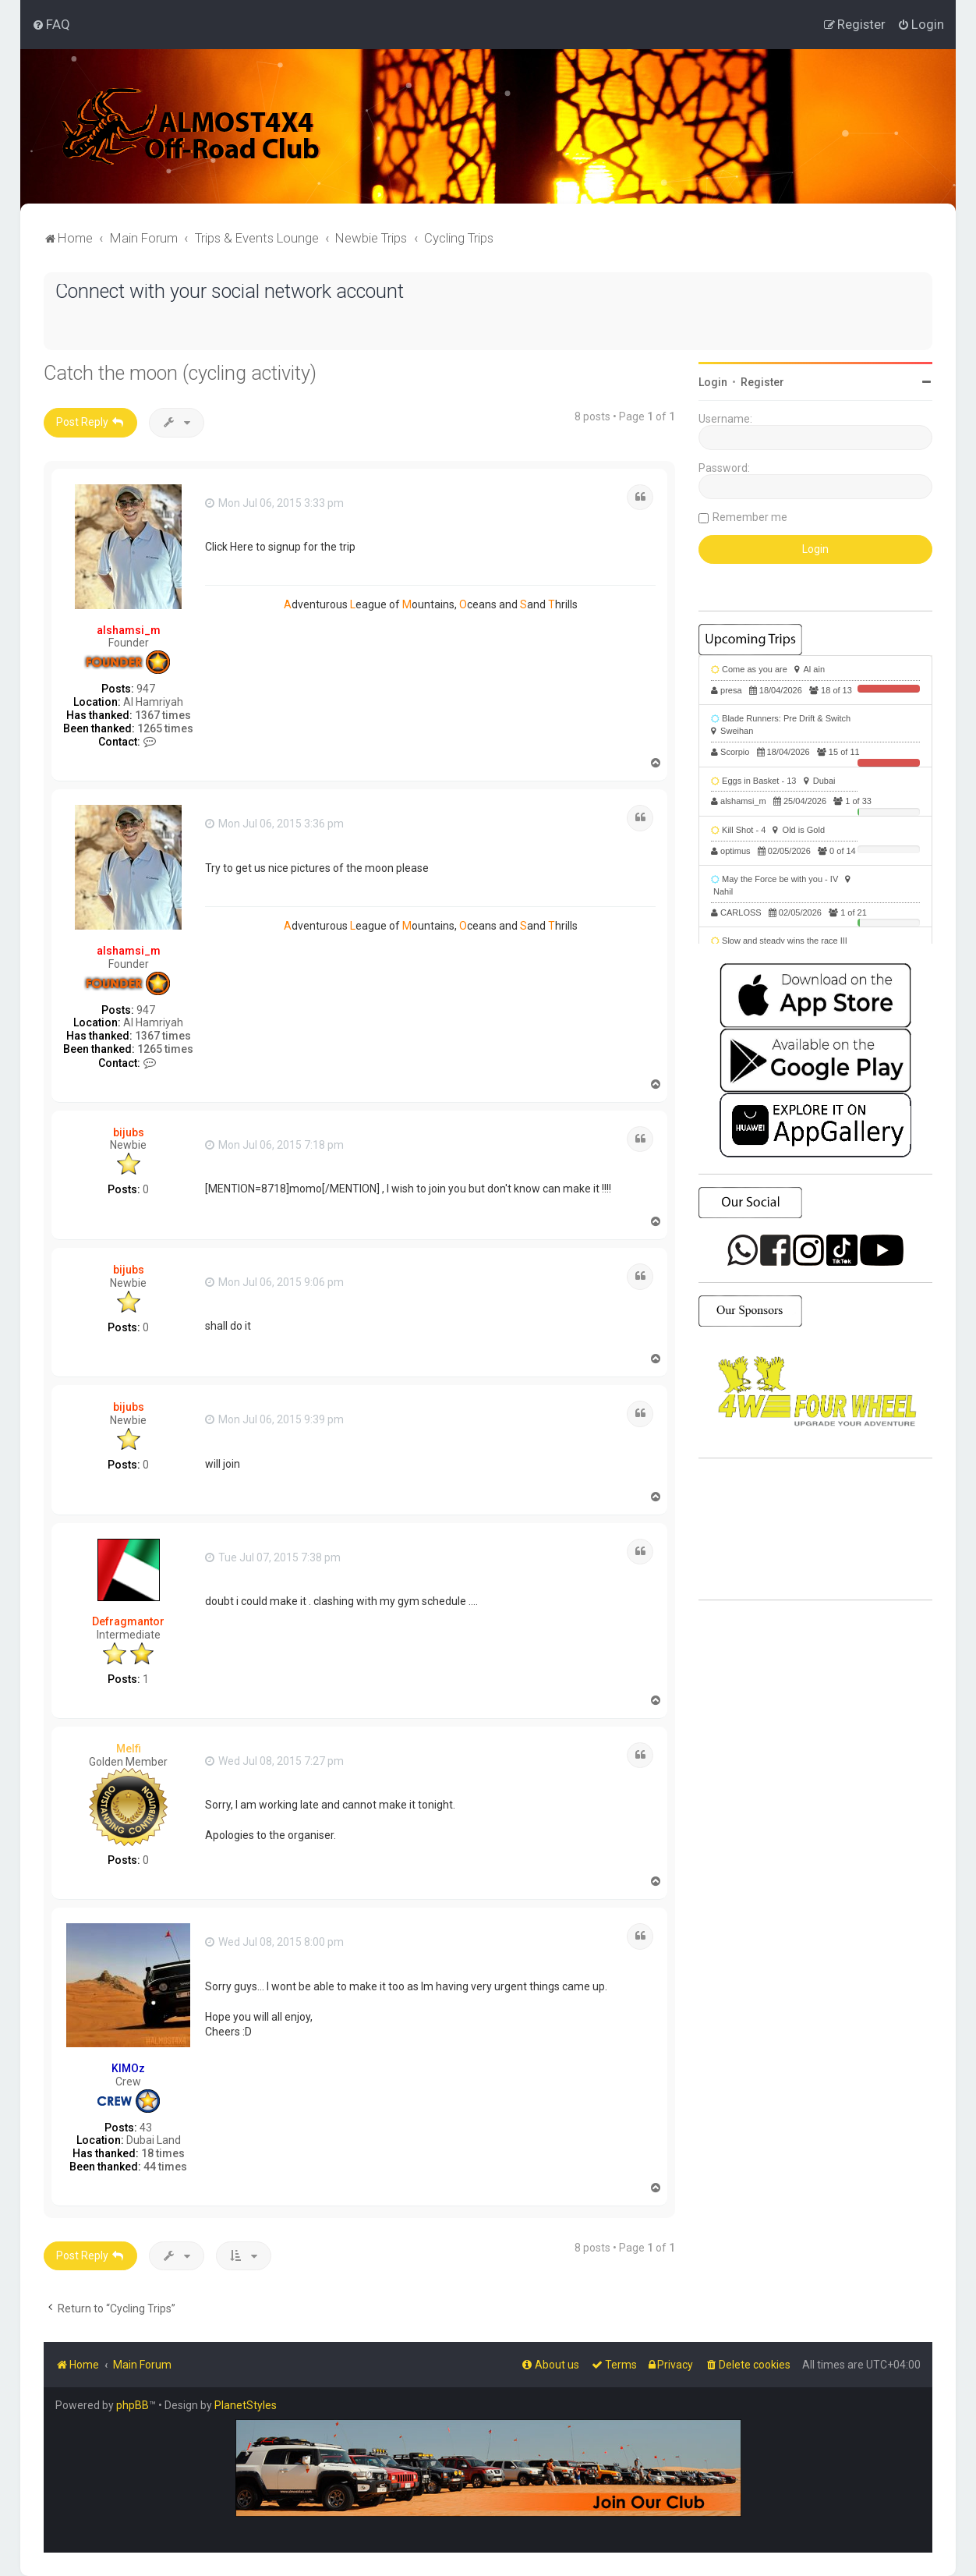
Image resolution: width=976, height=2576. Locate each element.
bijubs (128, 1132)
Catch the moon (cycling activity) (180, 373)
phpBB (132, 2405)
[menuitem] (51, 24)
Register (762, 382)
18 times (163, 2153)
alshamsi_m (129, 630)
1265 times (165, 728)
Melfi (128, 1748)
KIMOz (128, 2068)
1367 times (163, 715)
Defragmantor (128, 1621)
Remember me (750, 517)
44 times (165, 2166)
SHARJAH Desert (815, 1529)
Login (712, 382)
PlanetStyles (245, 2405)
